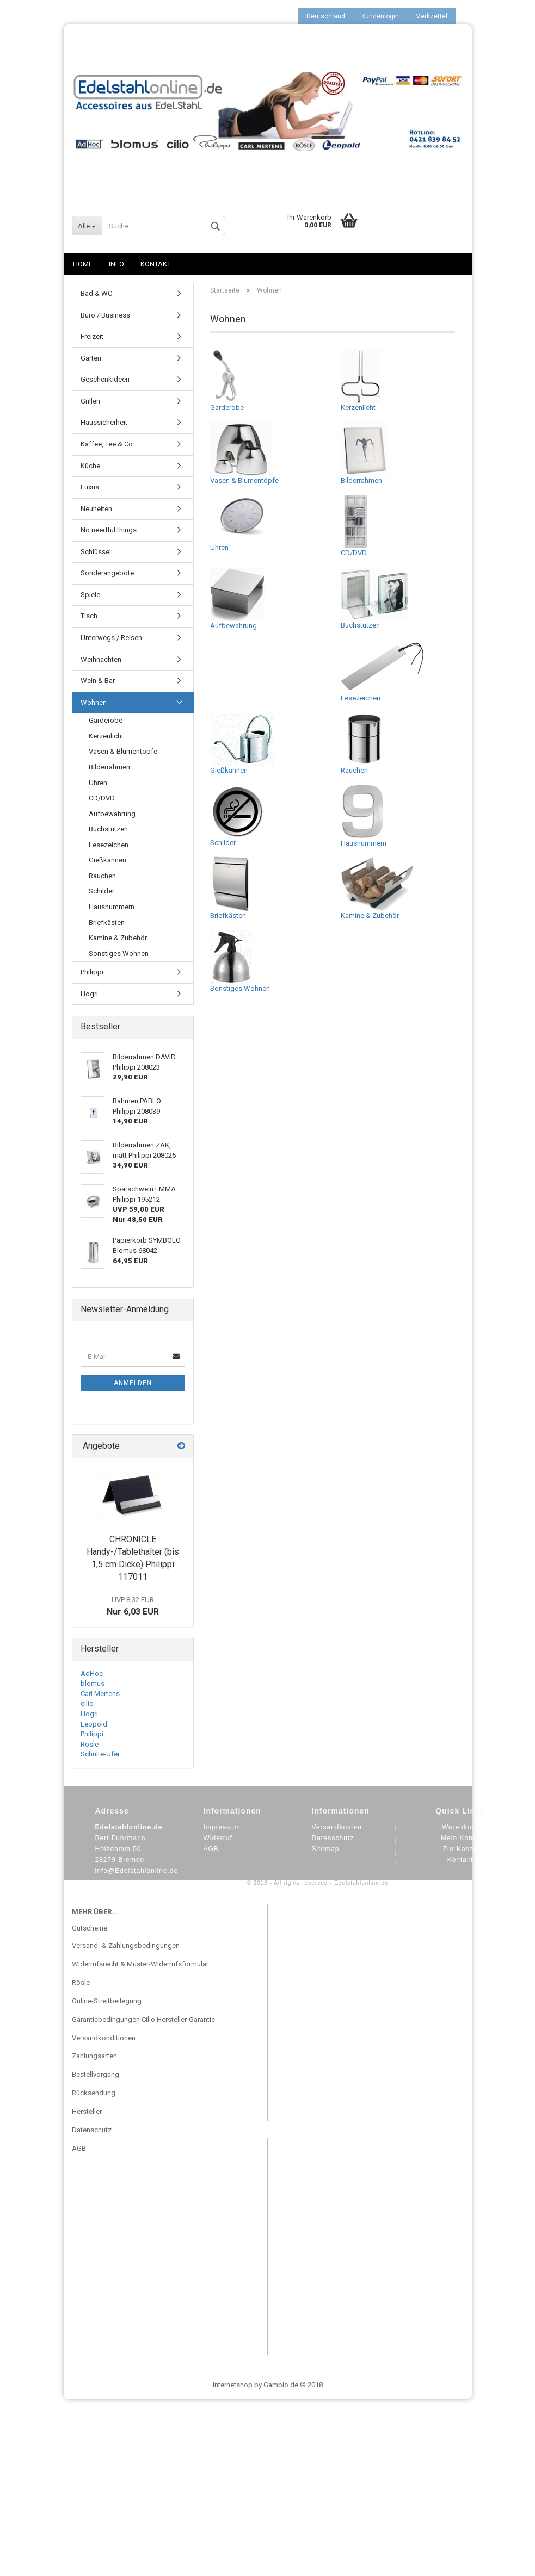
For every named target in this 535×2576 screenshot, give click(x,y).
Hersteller (87, 2111)
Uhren (239, 522)
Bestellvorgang (95, 2074)
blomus (92, 1683)
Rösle (90, 1744)
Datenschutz (333, 1838)
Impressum (222, 1827)
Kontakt (155, 264)
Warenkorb (460, 1827)
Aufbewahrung (237, 598)
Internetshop (233, 2385)
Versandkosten (337, 1827)
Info (116, 264)
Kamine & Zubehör (377, 888)
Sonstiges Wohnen (240, 960)
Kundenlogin (380, 16)
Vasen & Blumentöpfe (244, 453)
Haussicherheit (104, 422)
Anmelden (133, 1383)
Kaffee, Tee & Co (107, 444)
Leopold (94, 1724)
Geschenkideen (105, 379)
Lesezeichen (382, 670)
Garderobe (227, 380)
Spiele (90, 595)
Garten (91, 358)
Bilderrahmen (365, 453)
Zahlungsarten (94, 2056)
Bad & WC (96, 293)
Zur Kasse (460, 1849)
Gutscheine (89, 1928)
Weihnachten (101, 659)
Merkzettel (431, 16)
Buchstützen (374, 598)
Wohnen (94, 702)
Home (83, 264)
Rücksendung (93, 2093)
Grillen (90, 401)
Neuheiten (96, 509)
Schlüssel (96, 552)
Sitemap (326, 1849)
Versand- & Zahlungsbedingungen (126, 1945)
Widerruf (218, 1838)
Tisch (89, 616)
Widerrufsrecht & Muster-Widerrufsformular (140, 1964)
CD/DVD (356, 525)
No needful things (109, 530)
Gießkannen (242, 742)
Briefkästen (230, 888)
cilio (87, 1703)
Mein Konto (460, 1838)
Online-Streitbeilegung (107, 2001)
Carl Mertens (100, 1694)
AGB (211, 1849)
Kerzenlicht (360, 380)
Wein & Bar (98, 680)
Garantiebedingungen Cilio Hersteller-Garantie (143, 2019)
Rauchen (364, 742)
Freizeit (92, 336)
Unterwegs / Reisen (111, 638)
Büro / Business (105, 315)
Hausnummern (363, 815)
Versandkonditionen (104, 2038)
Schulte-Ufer (100, 1754)
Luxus (90, 487)
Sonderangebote (107, 573)
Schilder (237, 815)
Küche (90, 466)
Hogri (89, 994)
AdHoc (92, 1673)
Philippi (92, 972)
